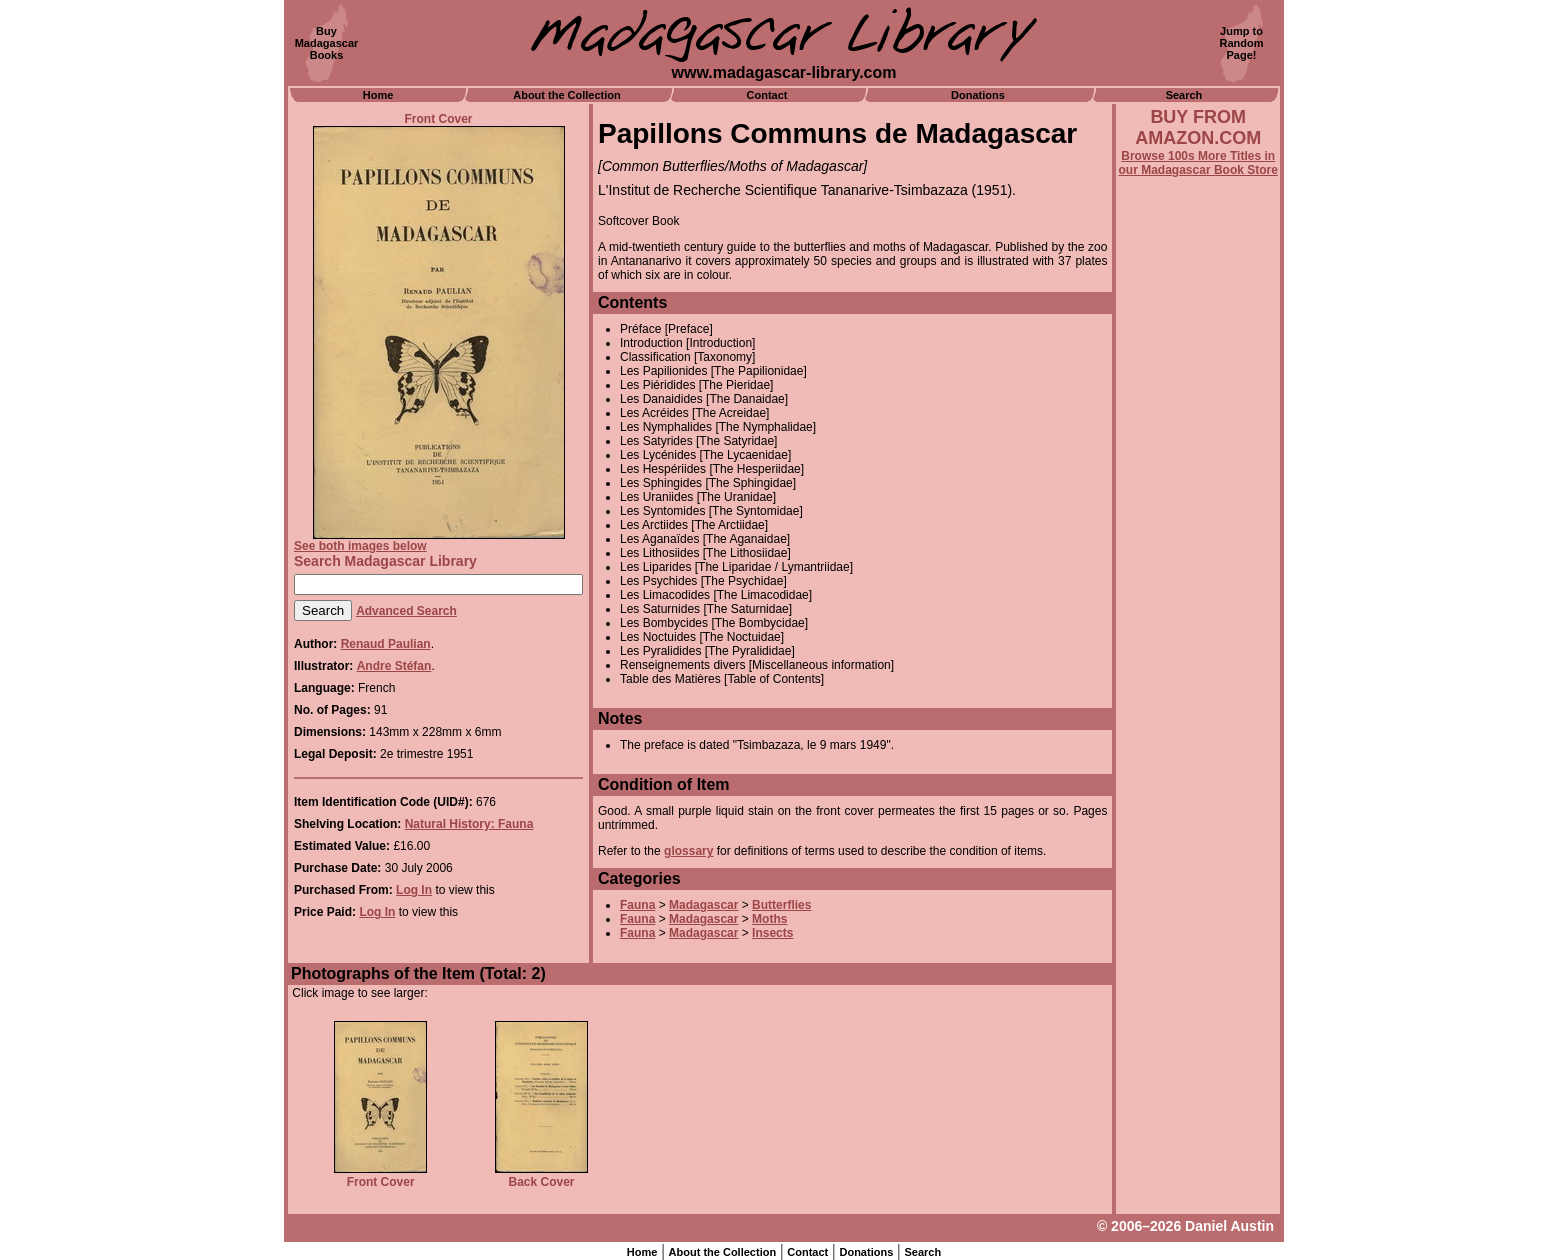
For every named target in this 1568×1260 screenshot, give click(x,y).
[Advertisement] (1198, 717)
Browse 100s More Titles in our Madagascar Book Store (1198, 163)
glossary (688, 851)
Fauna (637, 905)
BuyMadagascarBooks (327, 43)
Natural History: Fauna (469, 824)
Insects (772, 933)
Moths (769, 919)
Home (378, 95)
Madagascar (703, 905)
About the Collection (567, 95)
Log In (414, 890)
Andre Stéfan (394, 666)
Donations (978, 95)
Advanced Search (406, 611)
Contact (767, 95)
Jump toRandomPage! (1242, 43)
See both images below (360, 546)
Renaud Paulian (386, 644)
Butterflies (781, 905)
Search (1184, 95)
